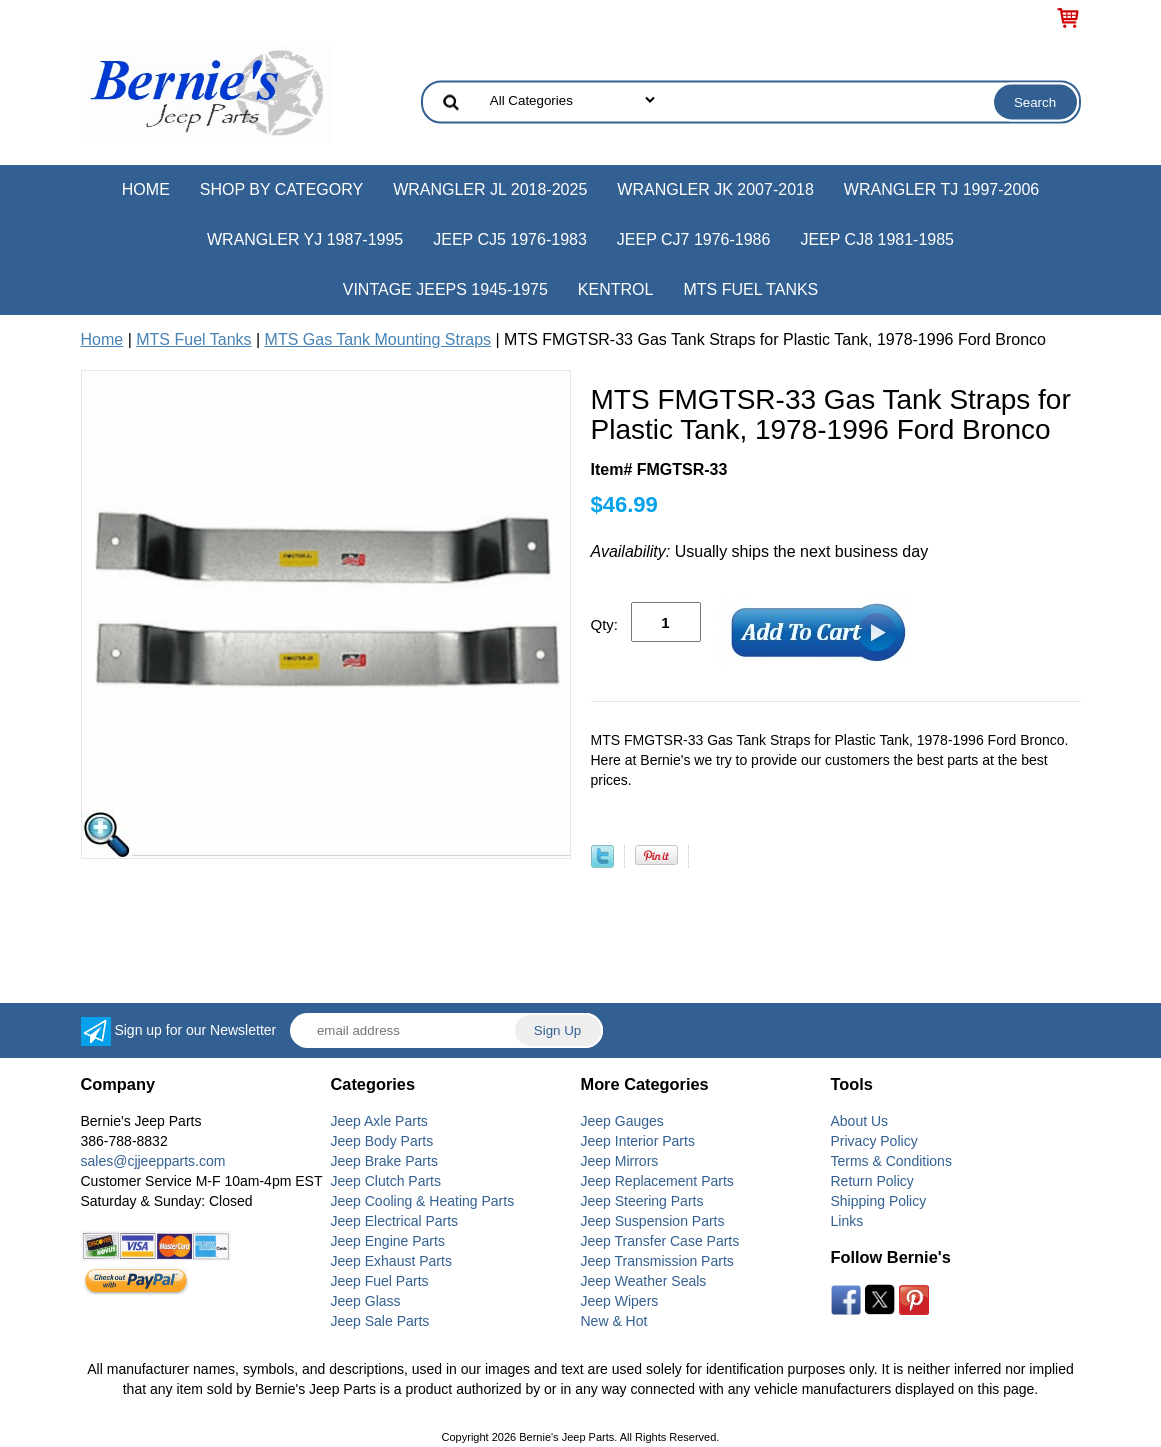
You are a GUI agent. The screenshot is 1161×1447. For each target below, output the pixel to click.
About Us (860, 1121)
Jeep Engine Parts (388, 1241)
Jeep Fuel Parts (380, 1281)
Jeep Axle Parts (379, 1121)
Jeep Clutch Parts (386, 1181)
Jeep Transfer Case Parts (660, 1241)
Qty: (605, 624)
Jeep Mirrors (620, 1161)
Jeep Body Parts (382, 1141)
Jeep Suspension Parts (653, 1221)
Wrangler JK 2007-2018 (715, 189)
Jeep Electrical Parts (395, 1221)
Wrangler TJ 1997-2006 (941, 189)
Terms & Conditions (891, 1161)
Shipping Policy (879, 1201)
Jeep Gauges (622, 1121)
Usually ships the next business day (760, 551)
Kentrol (616, 289)
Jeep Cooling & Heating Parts (423, 1201)
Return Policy (872, 1181)
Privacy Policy (874, 1141)
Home (146, 189)
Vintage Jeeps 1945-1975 (445, 289)
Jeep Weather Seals (644, 1281)
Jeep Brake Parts (384, 1161)
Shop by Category (281, 189)
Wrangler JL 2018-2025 (490, 189)
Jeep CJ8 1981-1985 (877, 239)
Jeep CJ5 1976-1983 (510, 239)
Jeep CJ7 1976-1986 (694, 239)
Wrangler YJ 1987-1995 (305, 239)
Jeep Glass (366, 1301)
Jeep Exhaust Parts (391, 1261)
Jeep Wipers (620, 1301)
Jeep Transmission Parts (657, 1261)
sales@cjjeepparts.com (153, 1161)
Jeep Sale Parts (380, 1321)
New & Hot (614, 1321)
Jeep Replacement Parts (657, 1181)
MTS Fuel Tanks (750, 289)
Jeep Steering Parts (642, 1201)
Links (847, 1221)
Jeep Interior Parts (638, 1141)
